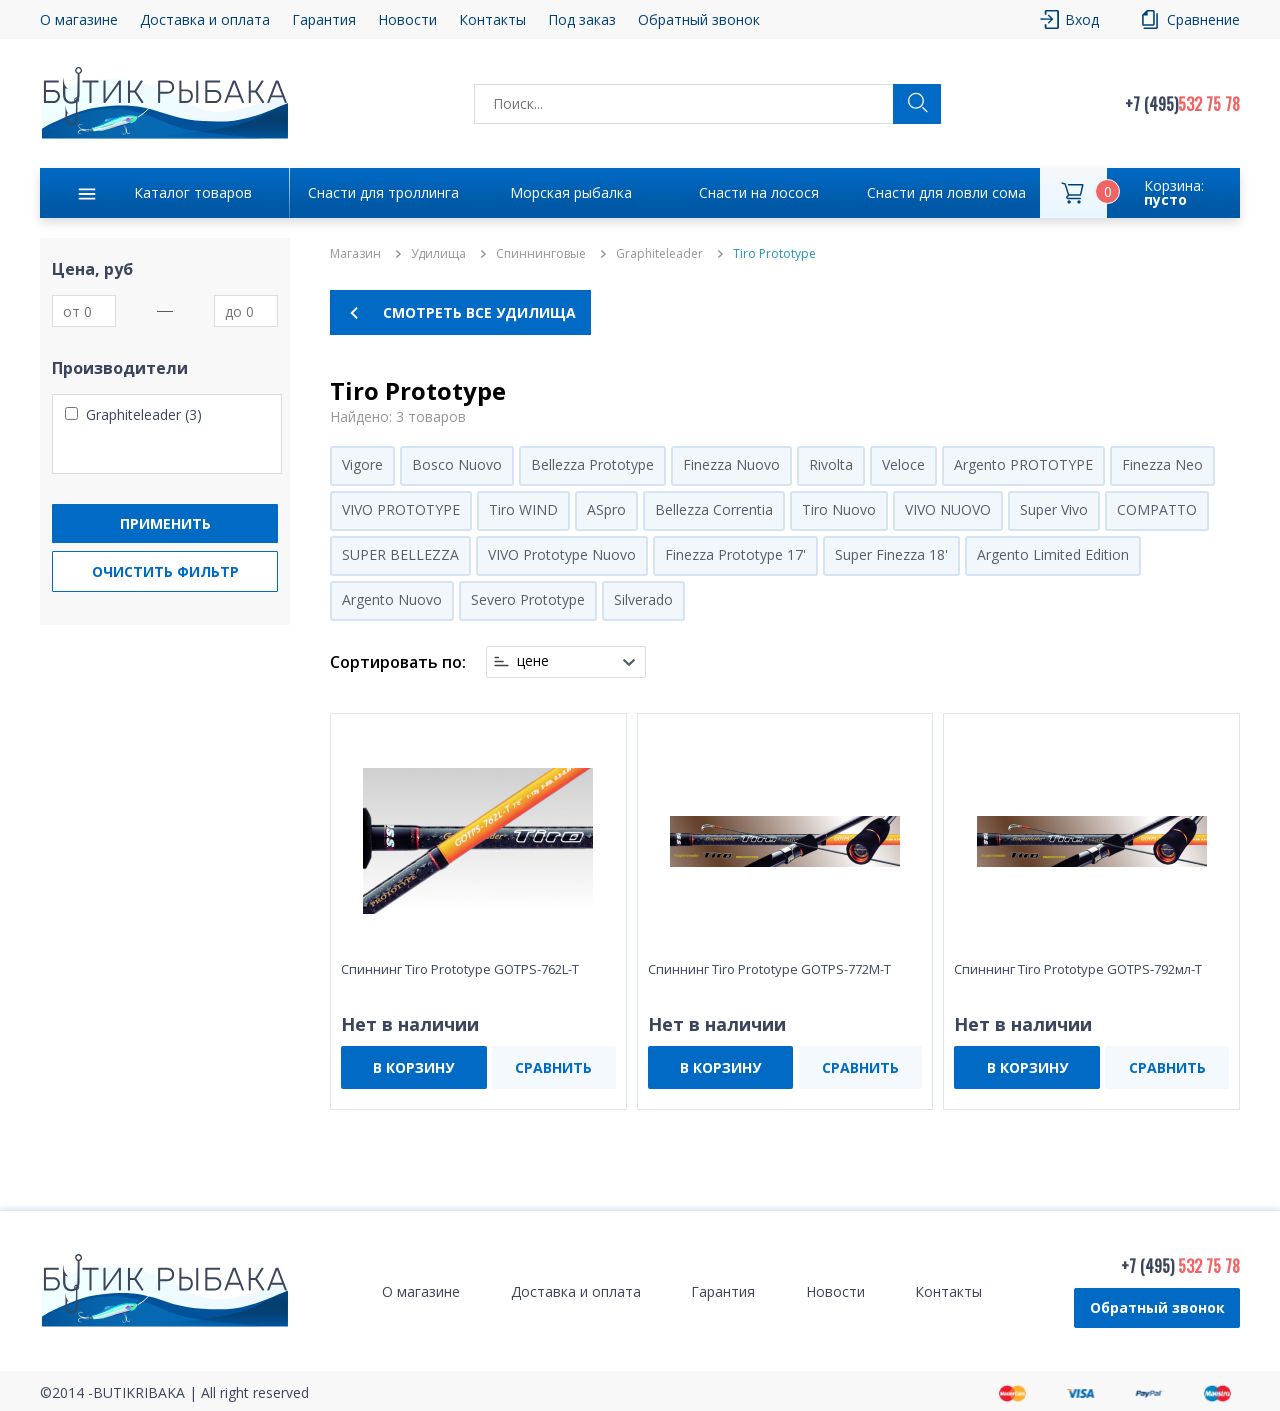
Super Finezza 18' (891, 554)
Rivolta (831, 464)
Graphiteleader (659, 254)
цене (533, 661)
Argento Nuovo (392, 599)
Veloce (903, 464)
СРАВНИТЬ (553, 1067)
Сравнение (1203, 19)
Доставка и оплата (205, 19)
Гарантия (324, 19)
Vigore (362, 464)
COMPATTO (1157, 509)
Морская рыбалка (571, 192)
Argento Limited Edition (1053, 554)
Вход (1082, 19)
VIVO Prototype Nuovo (562, 554)
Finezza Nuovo (731, 464)
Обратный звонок (699, 19)
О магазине (79, 19)
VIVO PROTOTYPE (401, 509)
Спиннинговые (541, 254)
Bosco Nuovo (457, 464)
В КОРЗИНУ (413, 1067)
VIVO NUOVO (948, 509)
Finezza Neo (1162, 464)
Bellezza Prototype (592, 464)
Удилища (438, 254)
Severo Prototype (528, 599)
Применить (165, 523)
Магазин (355, 254)
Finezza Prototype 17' (735, 554)
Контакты (492, 19)
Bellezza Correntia (714, 509)
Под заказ (582, 19)
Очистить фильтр (165, 571)
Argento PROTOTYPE (1023, 464)
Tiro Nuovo (839, 509)
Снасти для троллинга (383, 192)
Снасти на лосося (759, 192)
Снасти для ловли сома (946, 192)
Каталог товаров (193, 192)
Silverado (643, 599)
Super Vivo (1054, 509)
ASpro (606, 509)
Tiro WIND (523, 509)
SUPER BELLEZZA (400, 554)
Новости (407, 19)
